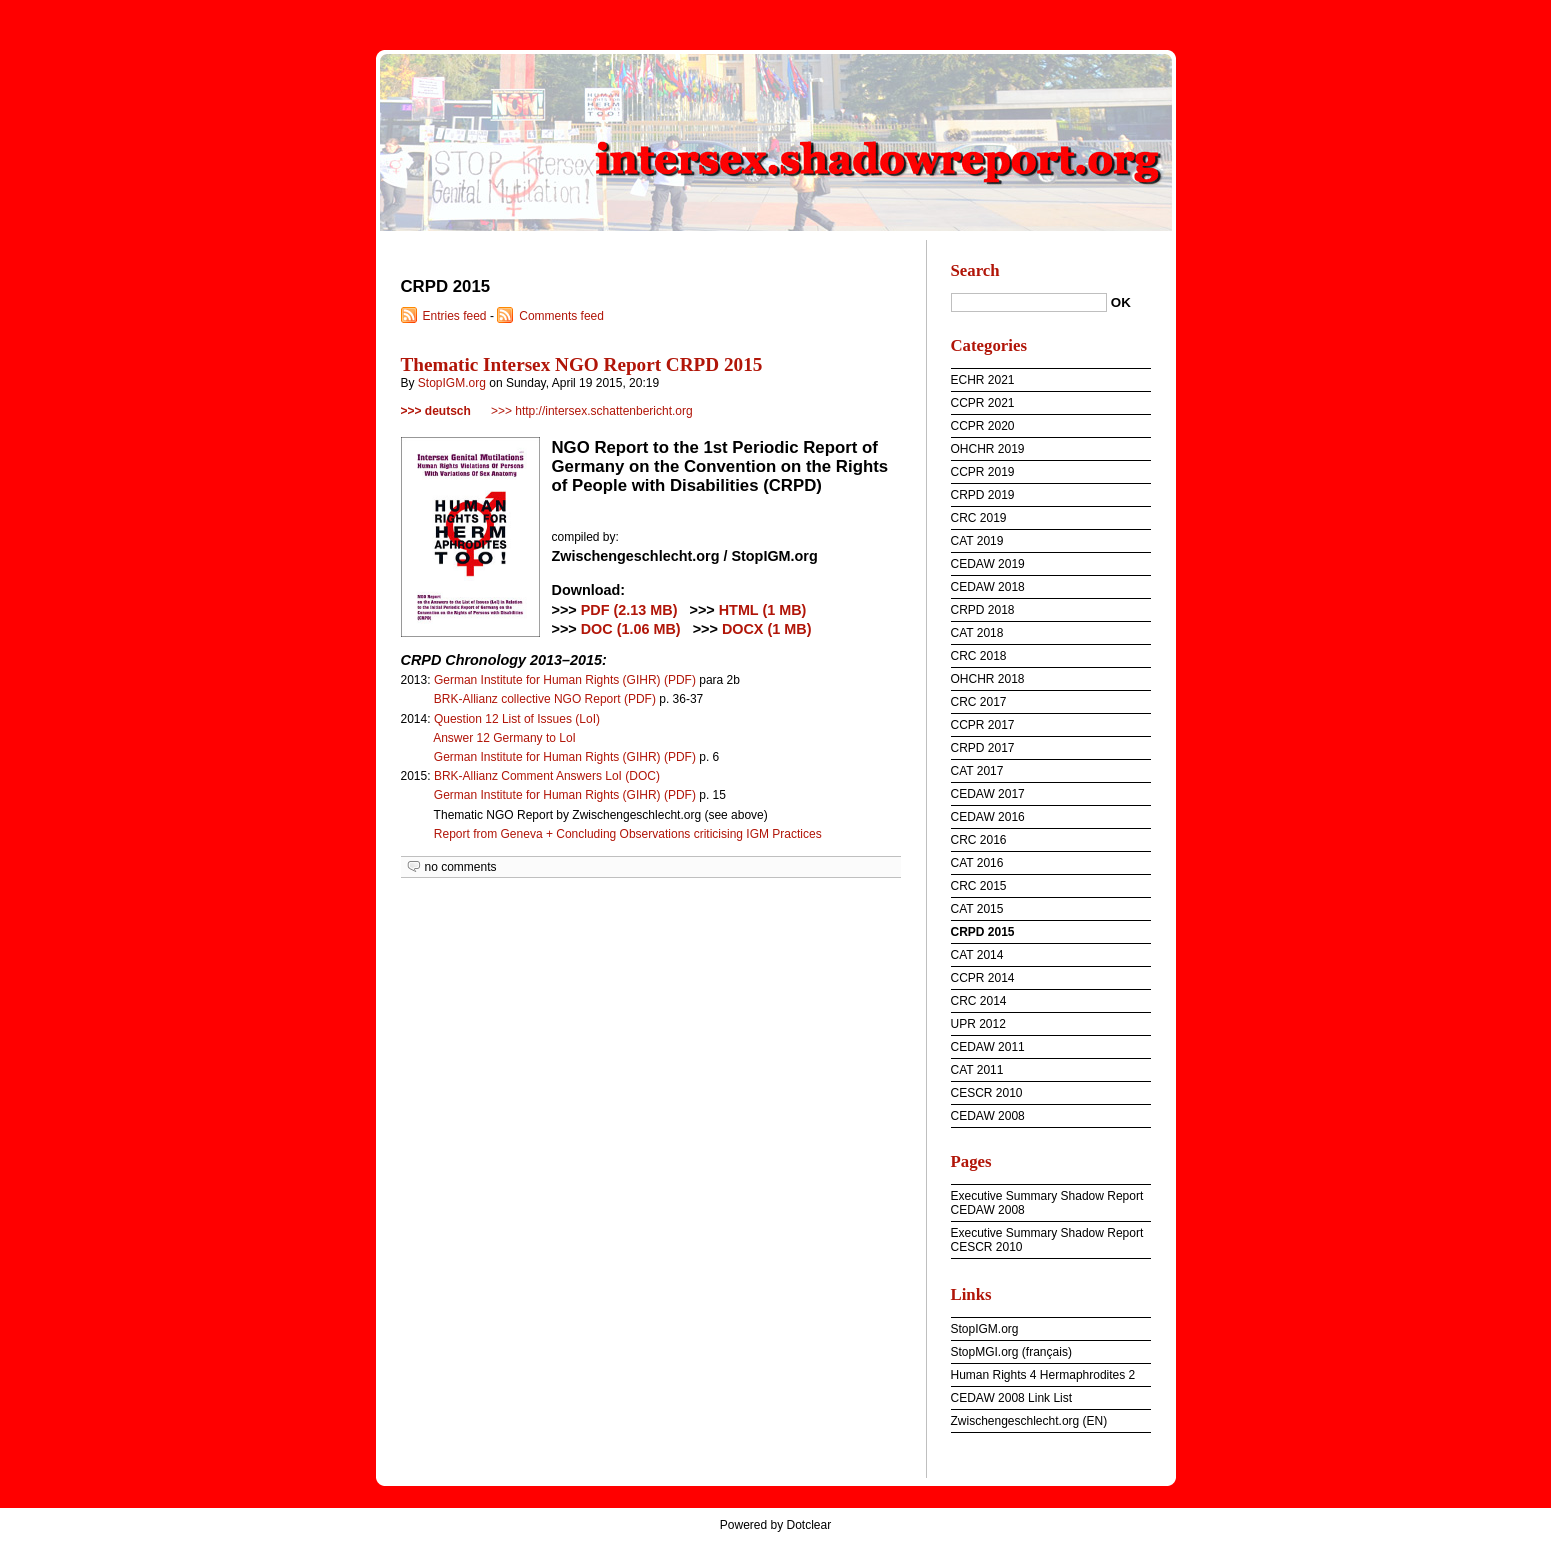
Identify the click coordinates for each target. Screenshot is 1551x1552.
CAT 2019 (977, 541)
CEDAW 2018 (988, 587)
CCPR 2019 (983, 472)
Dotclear (809, 1525)
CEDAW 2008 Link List (1012, 1398)
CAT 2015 (977, 909)
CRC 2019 (979, 518)
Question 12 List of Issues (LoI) (517, 719)
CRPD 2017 (983, 748)
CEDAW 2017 (988, 794)
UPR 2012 (978, 1024)
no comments (461, 867)
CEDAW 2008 (988, 1116)
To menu (1459, 14)
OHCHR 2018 (988, 679)
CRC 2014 (979, 1001)
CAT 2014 (977, 955)
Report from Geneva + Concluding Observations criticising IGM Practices (628, 834)
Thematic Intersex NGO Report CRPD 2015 (582, 364)
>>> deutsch (436, 411)
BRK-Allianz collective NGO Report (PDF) (545, 699)
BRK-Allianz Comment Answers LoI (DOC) (547, 776)
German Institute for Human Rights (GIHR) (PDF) (565, 680)
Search (975, 270)
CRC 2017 (979, 702)
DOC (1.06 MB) (631, 629)
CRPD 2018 (983, 610)
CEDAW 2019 (988, 564)
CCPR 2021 (983, 403)
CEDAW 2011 (988, 1047)
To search (1518, 14)
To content (1398, 14)
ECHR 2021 (983, 380)
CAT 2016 (977, 863)
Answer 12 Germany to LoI (504, 738)
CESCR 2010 (987, 1093)
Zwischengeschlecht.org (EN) (1029, 1421)
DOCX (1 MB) (767, 629)
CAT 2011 (977, 1070)
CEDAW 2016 (988, 817)
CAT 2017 (977, 771)
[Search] (1029, 302)
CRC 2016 (979, 840)
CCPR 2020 (983, 426)
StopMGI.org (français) (1011, 1352)
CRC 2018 (979, 656)
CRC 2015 (979, 886)
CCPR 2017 (983, 725)
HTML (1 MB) (763, 610)
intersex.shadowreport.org (776, 140)
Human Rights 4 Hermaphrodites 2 (1043, 1375)
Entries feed (455, 316)
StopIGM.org (452, 383)
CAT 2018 (977, 633)
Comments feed (561, 316)
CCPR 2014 (983, 978)
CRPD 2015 (983, 932)
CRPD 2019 (983, 495)
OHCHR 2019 (988, 449)
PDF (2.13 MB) (629, 610)
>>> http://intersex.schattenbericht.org (592, 411)
